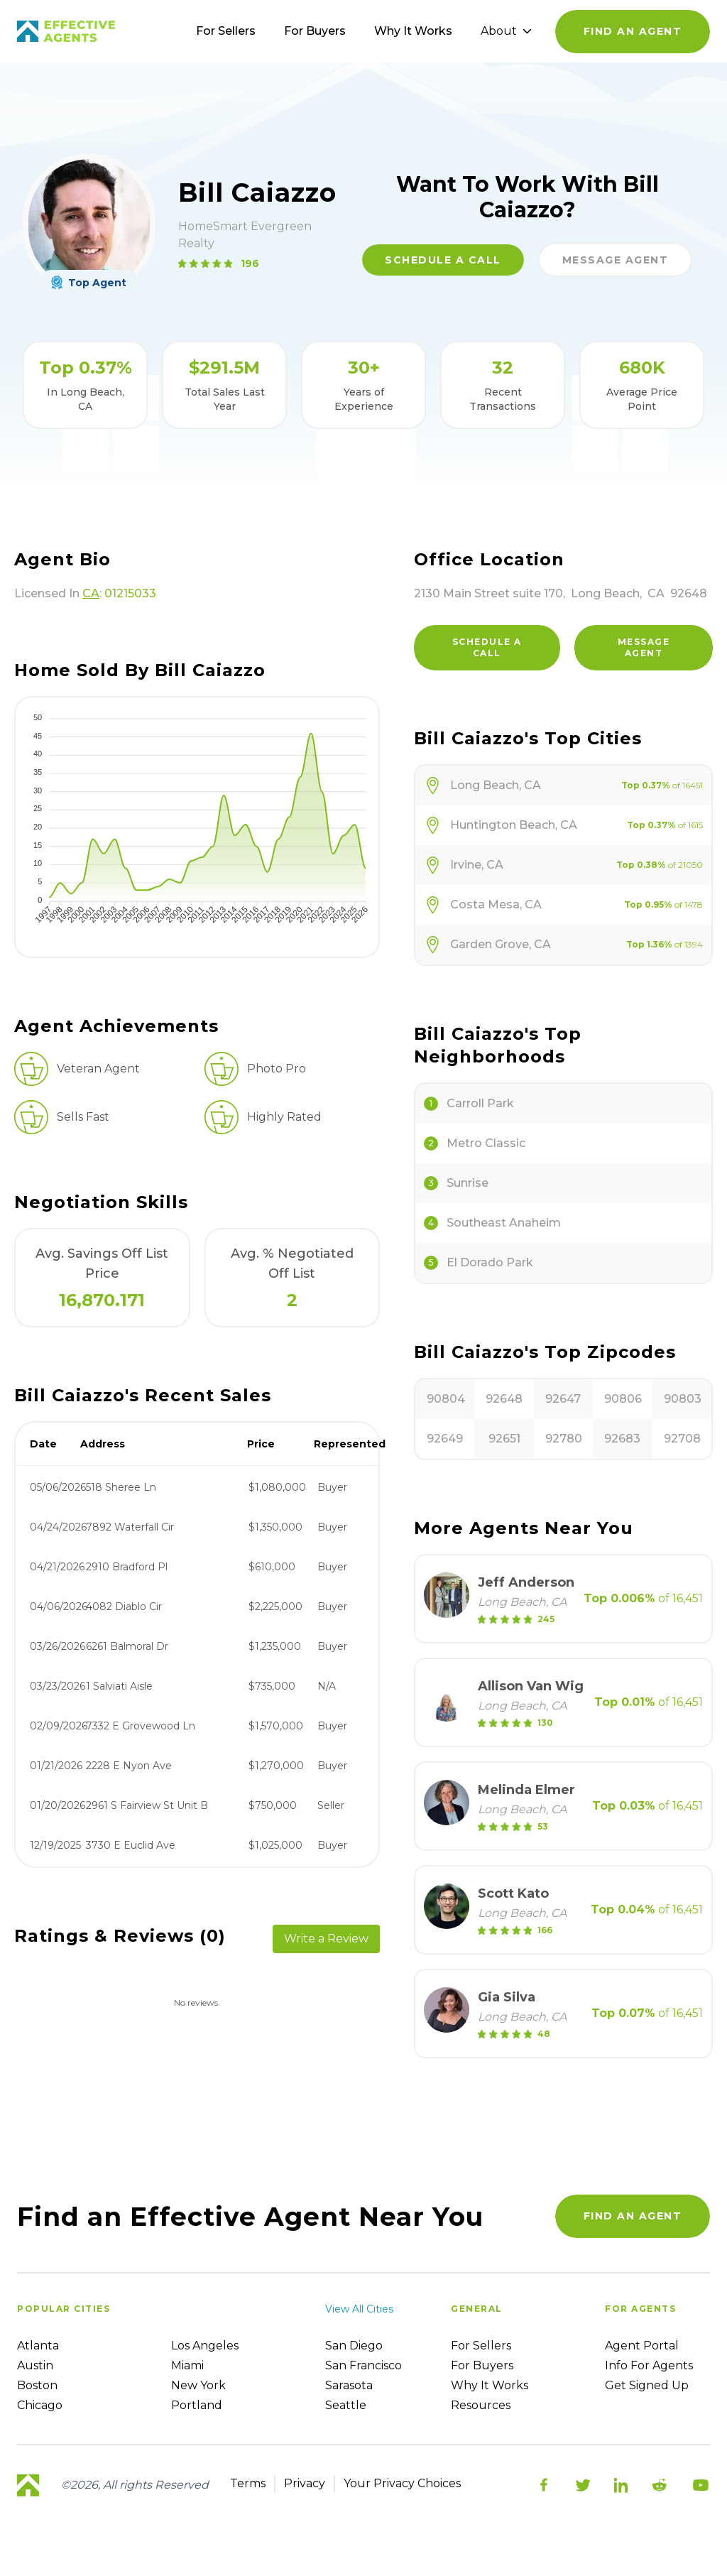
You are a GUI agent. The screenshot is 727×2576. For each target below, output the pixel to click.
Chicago (39, 2405)
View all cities (359, 2309)
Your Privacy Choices (402, 2483)
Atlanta (38, 2345)
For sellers (481, 2345)
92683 (622, 1438)
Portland (196, 2405)
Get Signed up (647, 2385)
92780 (563, 1438)
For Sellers (226, 31)
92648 (504, 1399)
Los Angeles (205, 2345)
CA (90, 593)
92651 (504, 1438)
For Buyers (315, 31)
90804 (446, 1399)
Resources (480, 2405)
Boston (37, 2385)
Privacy (304, 2483)
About (506, 31)
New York (198, 2385)
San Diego (354, 2345)
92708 (682, 1438)
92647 (563, 1399)
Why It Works (413, 31)
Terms (248, 2483)
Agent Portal (642, 2345)
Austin (35, 2365)
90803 (682, 1399)
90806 (623, 1399)
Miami (187, 2365)
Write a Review (326, 1938)
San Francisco (363, 2365)
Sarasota (349, 2385)
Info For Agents (649, 2365)
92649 (445, 1438)
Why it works (489, 2385)
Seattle (345, 2405)
